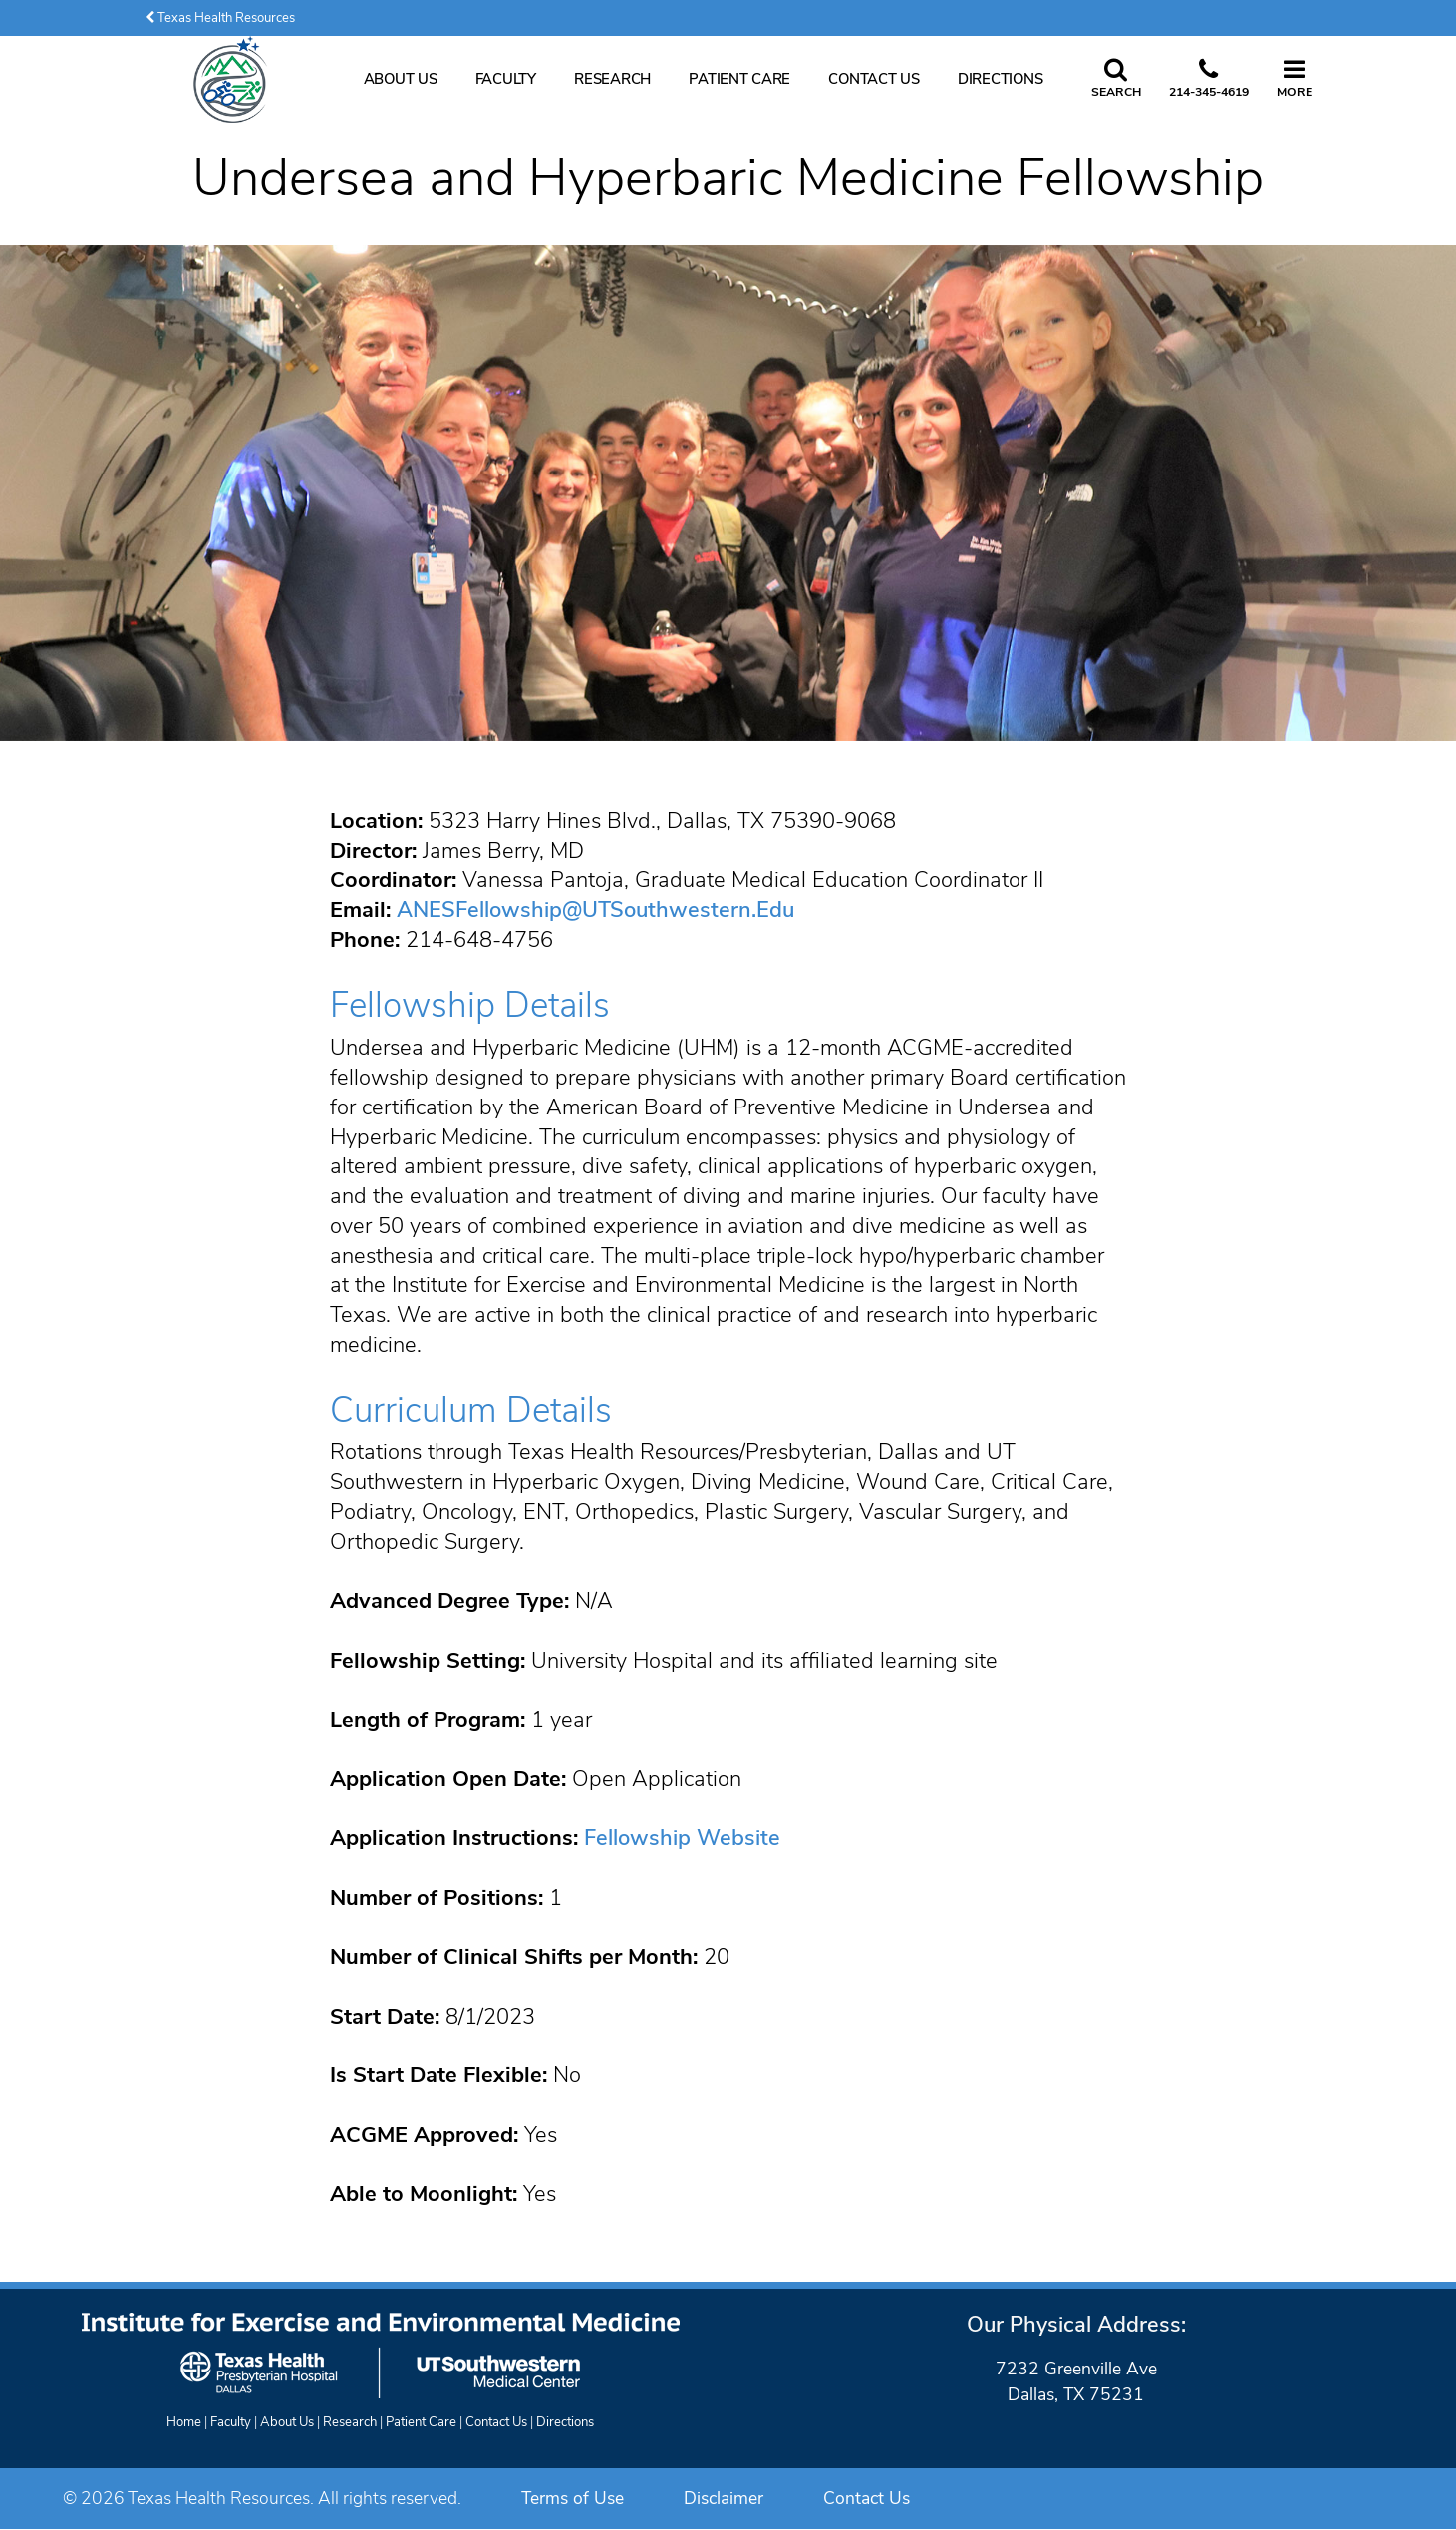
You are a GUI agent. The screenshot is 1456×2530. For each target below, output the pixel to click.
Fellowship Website (682, 1838)
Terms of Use (572, 2498)
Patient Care (739, 79)
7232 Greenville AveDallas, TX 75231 (1076, 2381)
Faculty (505, 79)
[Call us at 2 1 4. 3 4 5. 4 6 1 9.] (1209, 80)
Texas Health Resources (220, 18)
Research (612, 79)
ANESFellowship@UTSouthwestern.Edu (595, 910)
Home (183, 2422)
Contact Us (873, 79)
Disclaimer (723, 2498)
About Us (400, 79)
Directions (1000, 79)
